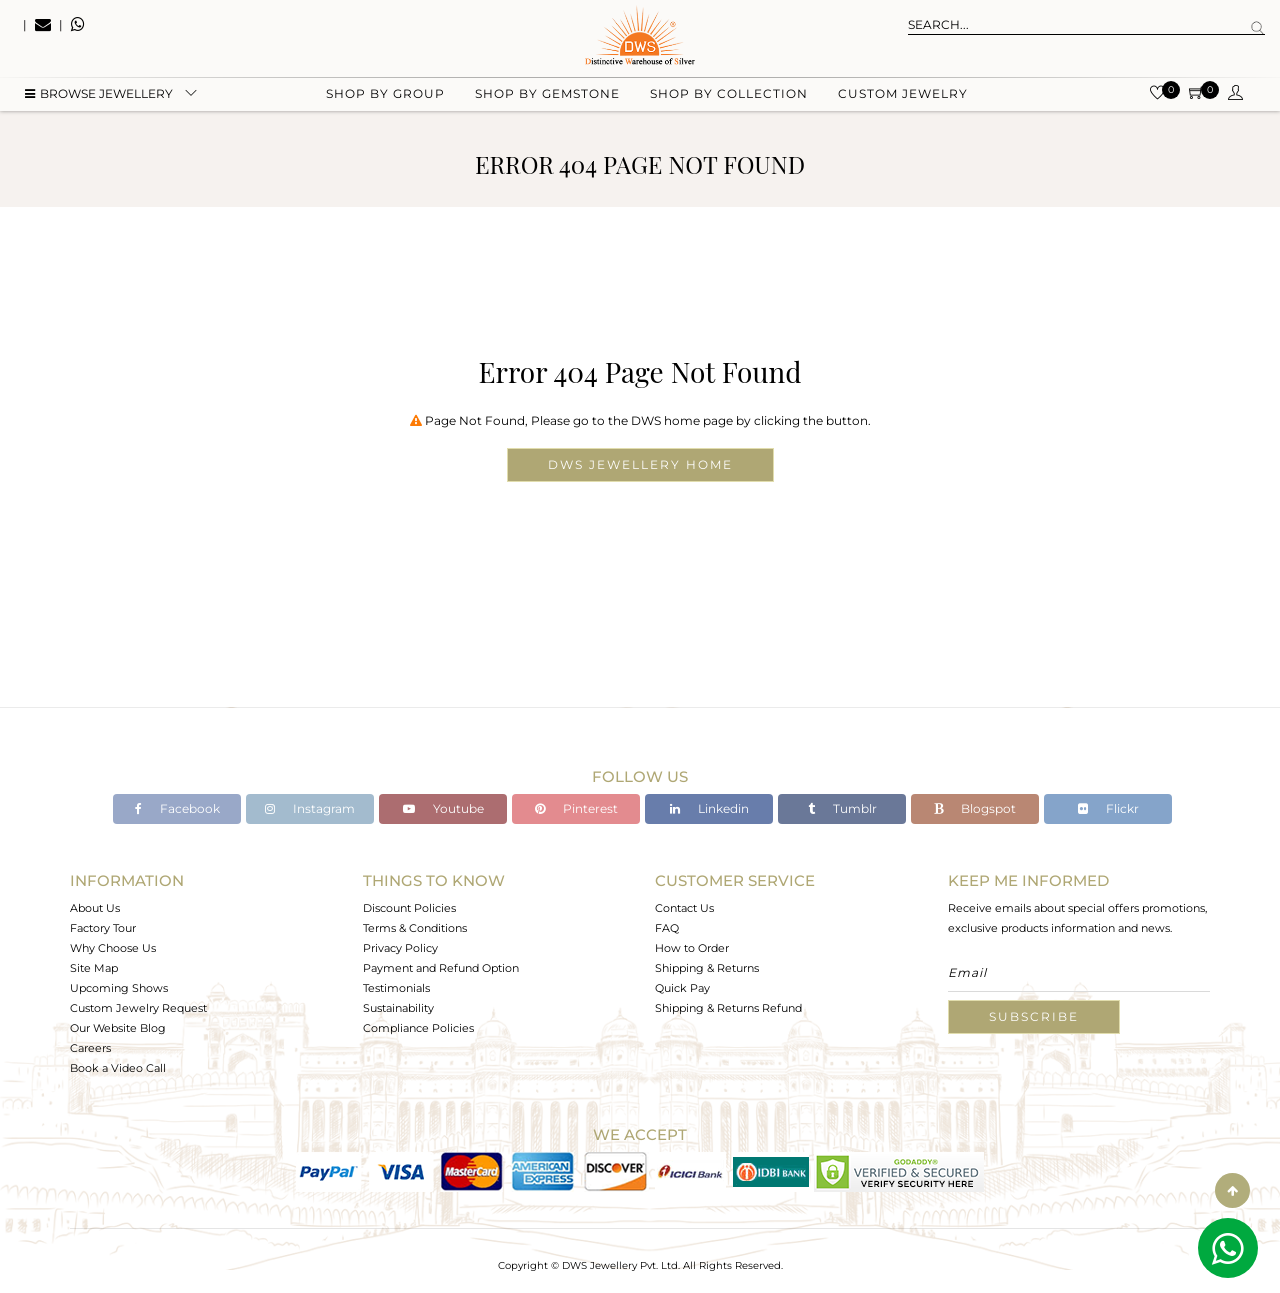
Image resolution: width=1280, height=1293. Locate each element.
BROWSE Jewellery (99, 100)
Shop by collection (729, 100)
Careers (90, 1048)
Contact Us (684, 908)
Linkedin (709, 808)
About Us (95, 908)
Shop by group (385, 100)
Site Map (94, 968)
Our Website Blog (118, 1028)
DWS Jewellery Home (640, 464)
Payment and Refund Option (441, 968)
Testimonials (396, 988)
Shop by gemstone (547, 100)
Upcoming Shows (119, 988)
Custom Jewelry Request (138, 1008)
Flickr (1108, 808)
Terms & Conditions (415, 928)
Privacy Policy (400, 948)
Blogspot (975, 808)
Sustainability (398, 1008)
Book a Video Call (118, 1068)
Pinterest (576, 808)
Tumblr (842, 808)
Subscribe (1034, 1016)
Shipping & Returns (707, 968)
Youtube (443, 808)
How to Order (692, 948)
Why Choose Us (113, 948)
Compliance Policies (418, 1028)
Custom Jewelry (903, 100)
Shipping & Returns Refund (728, 1008)
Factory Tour (103, 928)
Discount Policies (409, 908)
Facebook (177, 808)
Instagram (310, 808)
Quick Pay (682, 988)
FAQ (667, 928)
